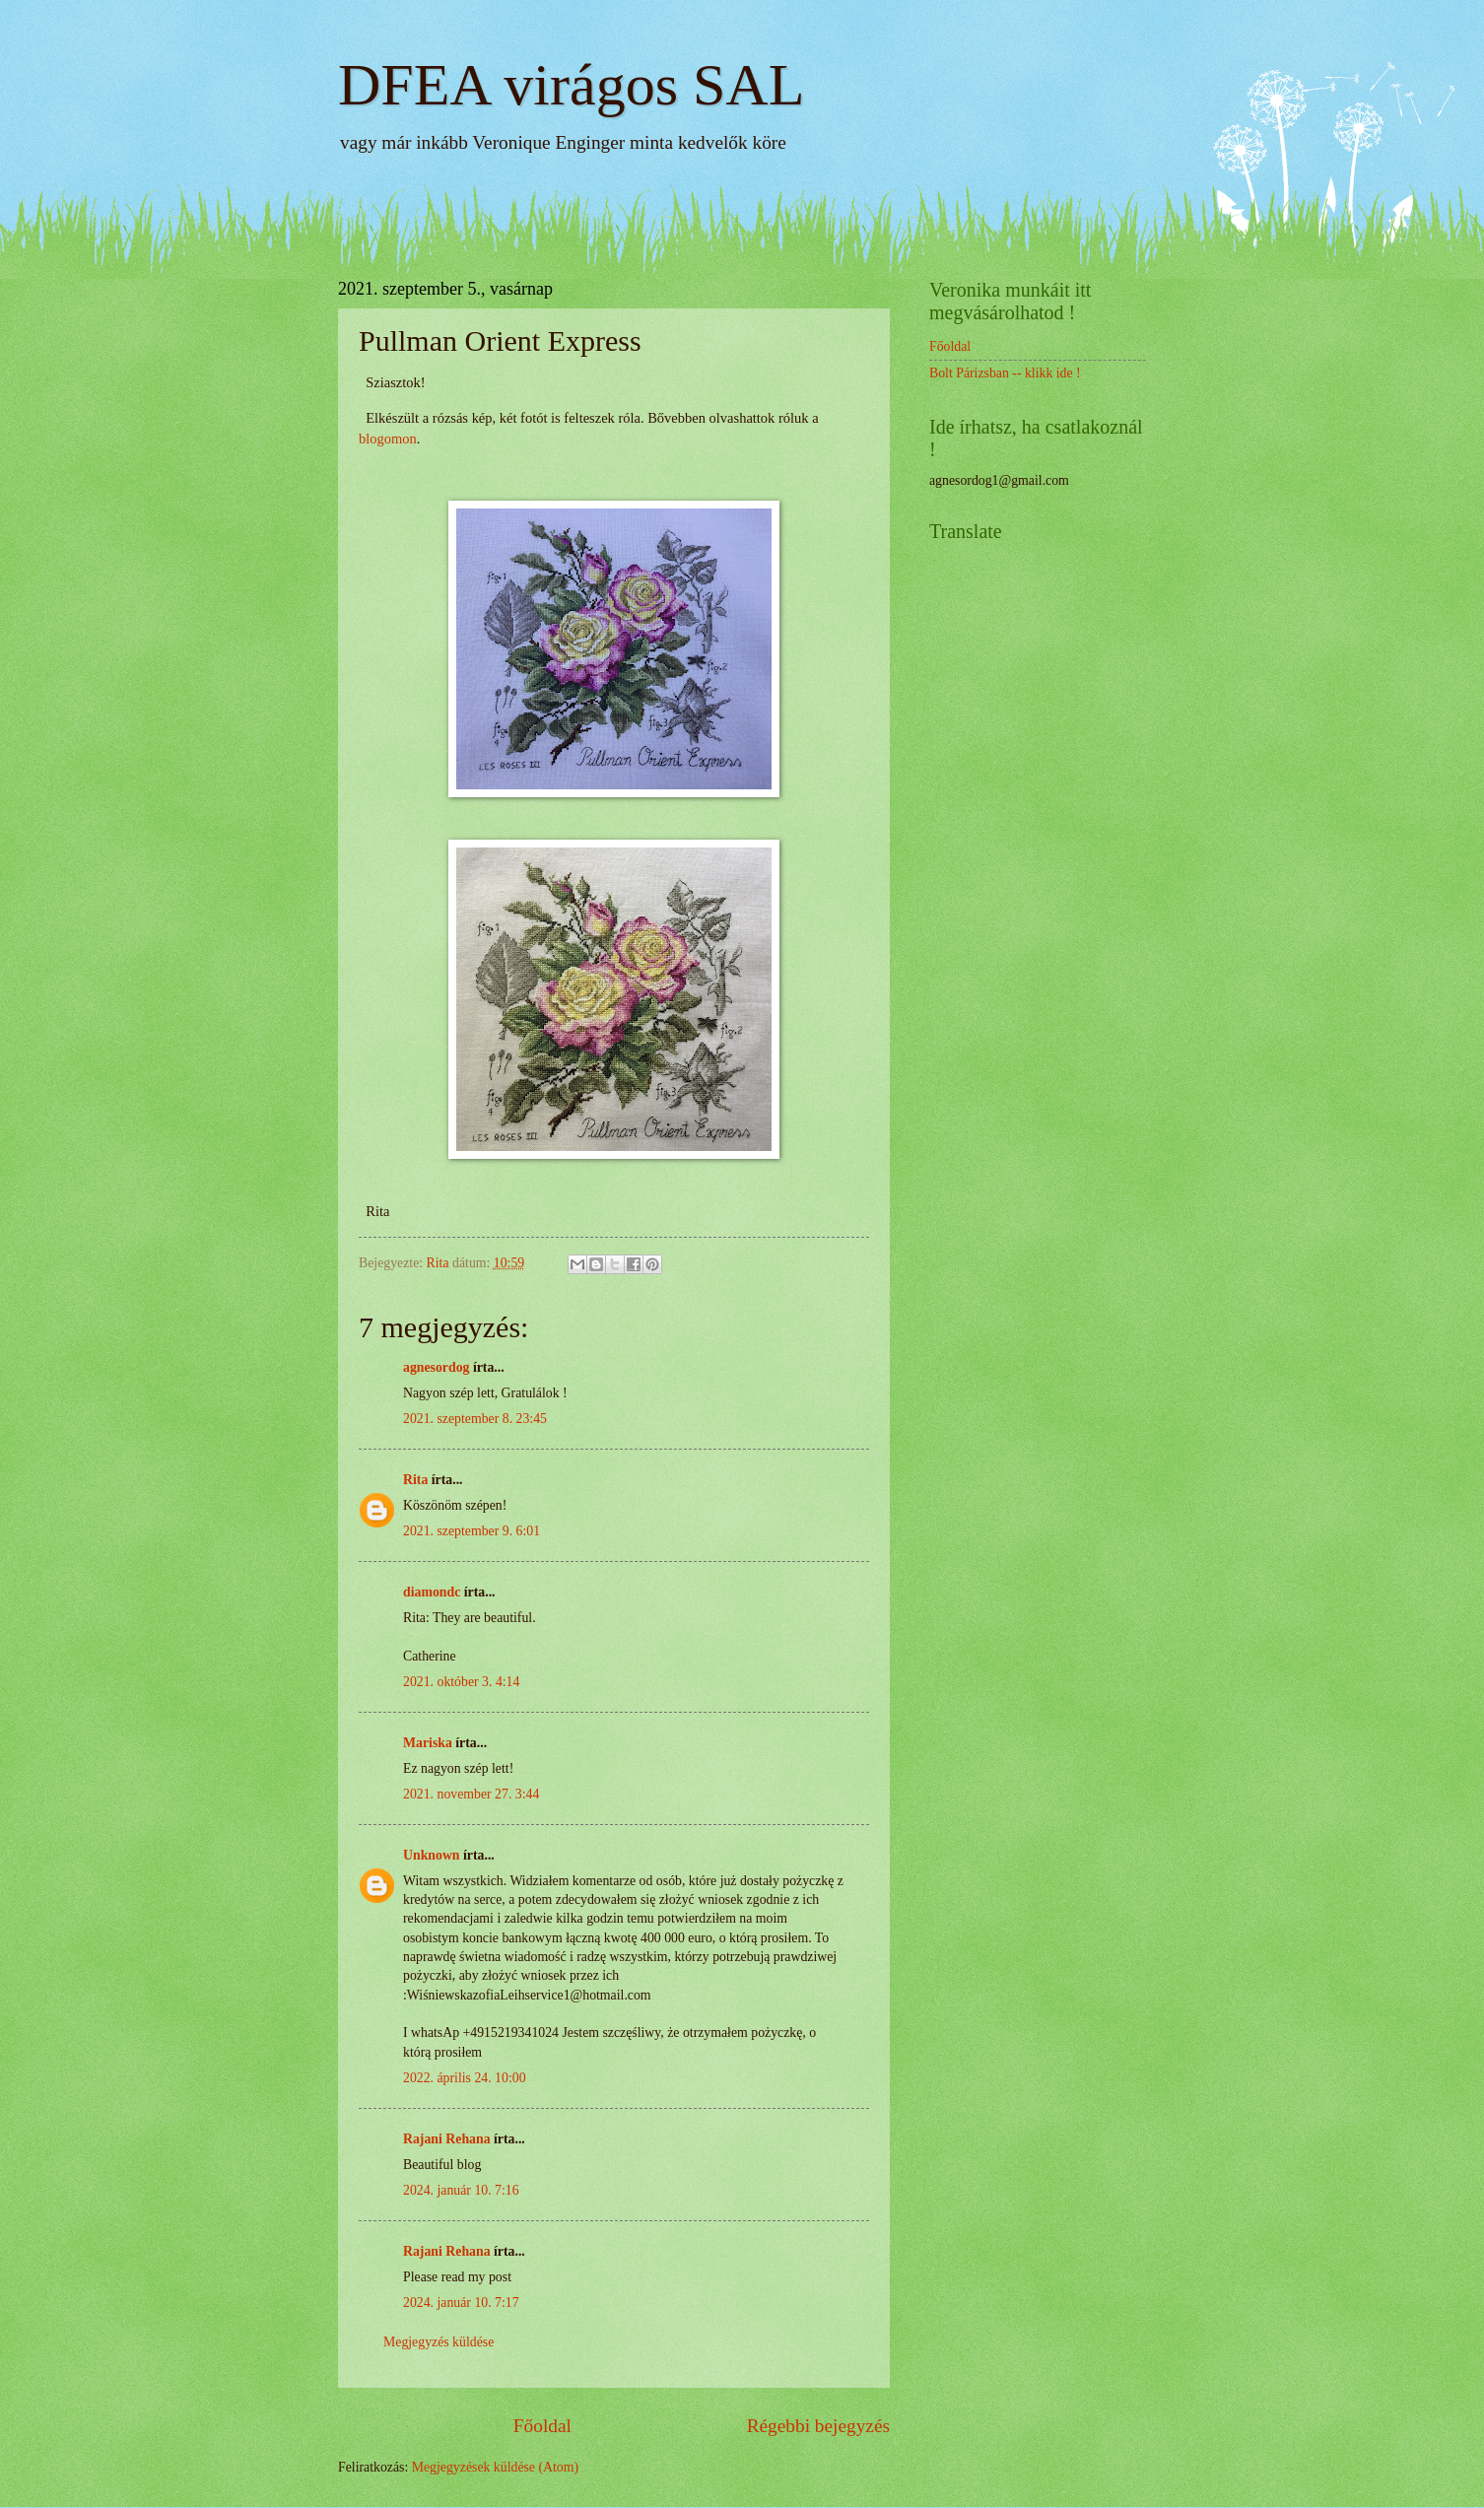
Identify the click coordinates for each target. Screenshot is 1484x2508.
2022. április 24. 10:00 (464, 2077)
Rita (415, 1479)
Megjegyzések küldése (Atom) (495, 2467)
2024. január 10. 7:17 (461, 2302)
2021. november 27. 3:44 (471, 1794)
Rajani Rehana (447, 2139)
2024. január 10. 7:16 (461, 2190)
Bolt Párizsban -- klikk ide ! (1005, 373)
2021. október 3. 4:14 (461, 1681)
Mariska (427, 1742)
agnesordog (436, 1367)
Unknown (431, 1855)
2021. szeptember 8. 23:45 (475, 1418)
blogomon (388, 438)
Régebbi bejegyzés (818, 2425)
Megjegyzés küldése (438, 2342)
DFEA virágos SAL (571, 84)
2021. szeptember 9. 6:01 (471, 1531)
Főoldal (542, 2425)
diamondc (431, 1592)
